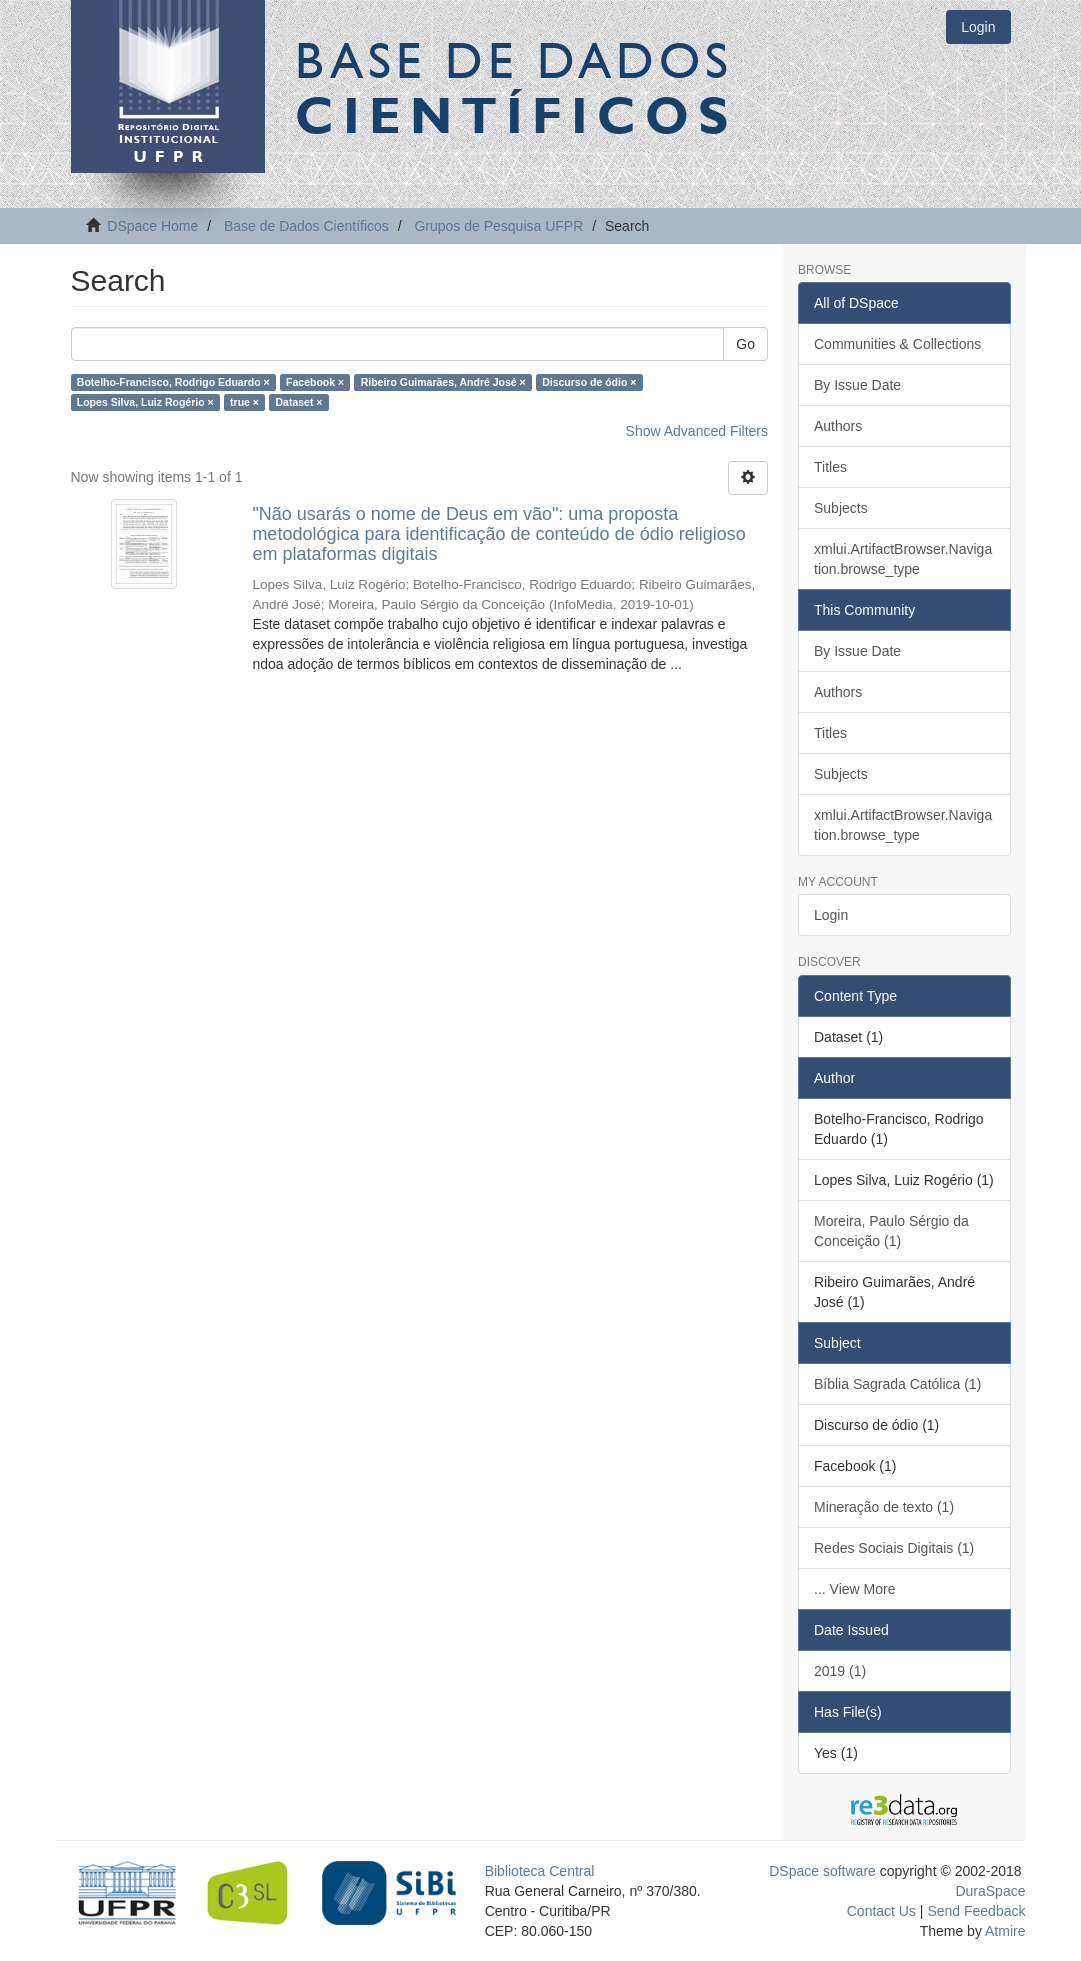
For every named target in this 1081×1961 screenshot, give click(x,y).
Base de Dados (516, 87)
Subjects (841, 508)
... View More (854, 1589)
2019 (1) (840, 1671)
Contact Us (881, 1911)
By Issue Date (857, 385)
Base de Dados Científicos (306, 226)
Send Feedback (976, 1911)
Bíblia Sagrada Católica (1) (897, 1384)
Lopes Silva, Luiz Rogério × (145, 402)
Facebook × (315, 382)
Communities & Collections (897, 344)
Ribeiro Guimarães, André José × (443, 382)
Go (745, 344)
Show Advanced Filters (697, 431)
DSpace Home (152, 226)
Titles (830, 467)
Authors (838, 426)
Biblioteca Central (540, 1871)
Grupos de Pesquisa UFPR (498, 226)
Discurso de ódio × (589, 382)
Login (831, 915)
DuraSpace (990, 1891)
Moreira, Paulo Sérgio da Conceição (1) (891, 1231)
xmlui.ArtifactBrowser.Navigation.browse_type (903, 559)
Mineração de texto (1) (884, 1507)
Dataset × (298, 402)
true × (244, 402)
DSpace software (822, 1871)
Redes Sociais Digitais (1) (894, 1548)
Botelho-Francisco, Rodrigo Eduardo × (173, 382)
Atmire (1004, 1931)
